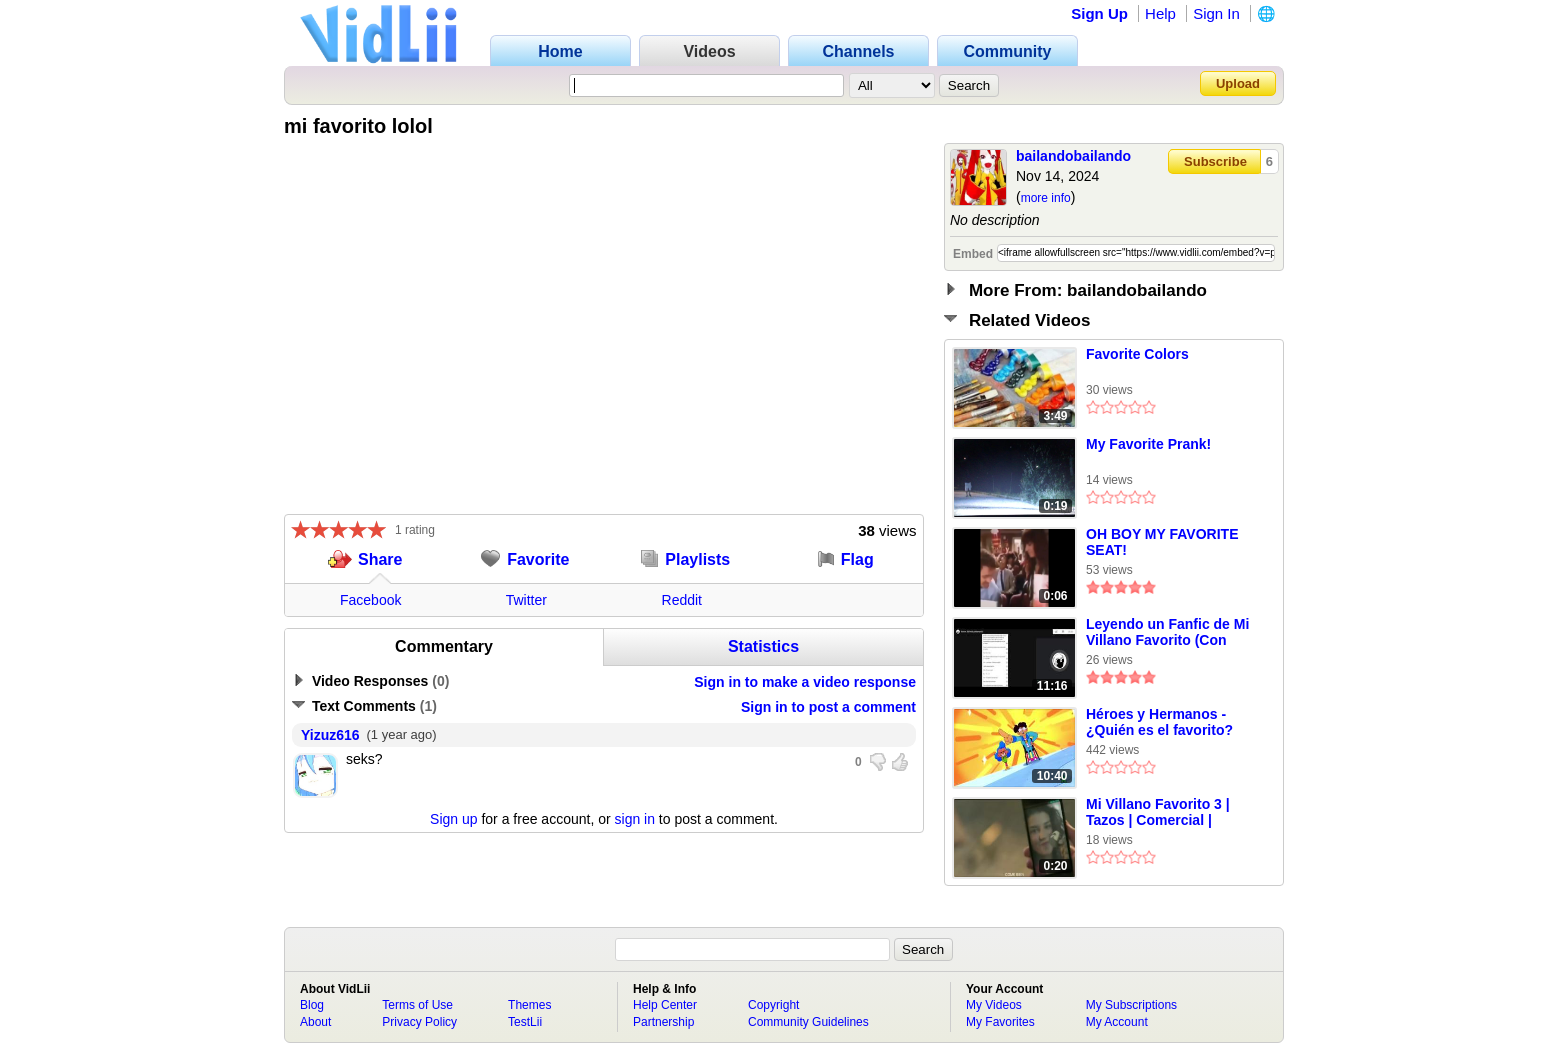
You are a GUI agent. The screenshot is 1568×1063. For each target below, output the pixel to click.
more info (1046, 198)
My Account (1117, 1022)
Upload (1238, 83)
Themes (529, 1005)
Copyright (773, 1005)
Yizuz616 (330, 735)
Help (1160, 13)
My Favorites (1000, 1022)
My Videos (994, 1005)
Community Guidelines (808, 1022)
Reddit (682, 600)
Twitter (526, 600)
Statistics (763, 646)
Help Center (665, 1005)
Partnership (663, 1022)
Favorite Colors (1137, 354)
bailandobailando (1073, 156)
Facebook (370, 600)
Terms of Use (417, 1005)
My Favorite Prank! (1148, 444)
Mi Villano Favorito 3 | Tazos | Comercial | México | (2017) (1158, 813)
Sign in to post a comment (828, 707)
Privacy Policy (419, 1022)
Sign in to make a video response (805, 682)
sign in (635, 819)
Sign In (1216, 13)
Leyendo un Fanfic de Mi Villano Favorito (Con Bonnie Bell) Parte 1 (1167, 633)
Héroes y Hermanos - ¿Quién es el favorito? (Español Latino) (1159, 723)
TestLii (525, 1022)
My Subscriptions (1131, 1005)
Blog (312, 1005)
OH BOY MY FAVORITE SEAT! (1162, 542)
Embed (973, 254)
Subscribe (1215, 161)
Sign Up (1099, 13)
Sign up (453, 819)
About (315, 1022)
